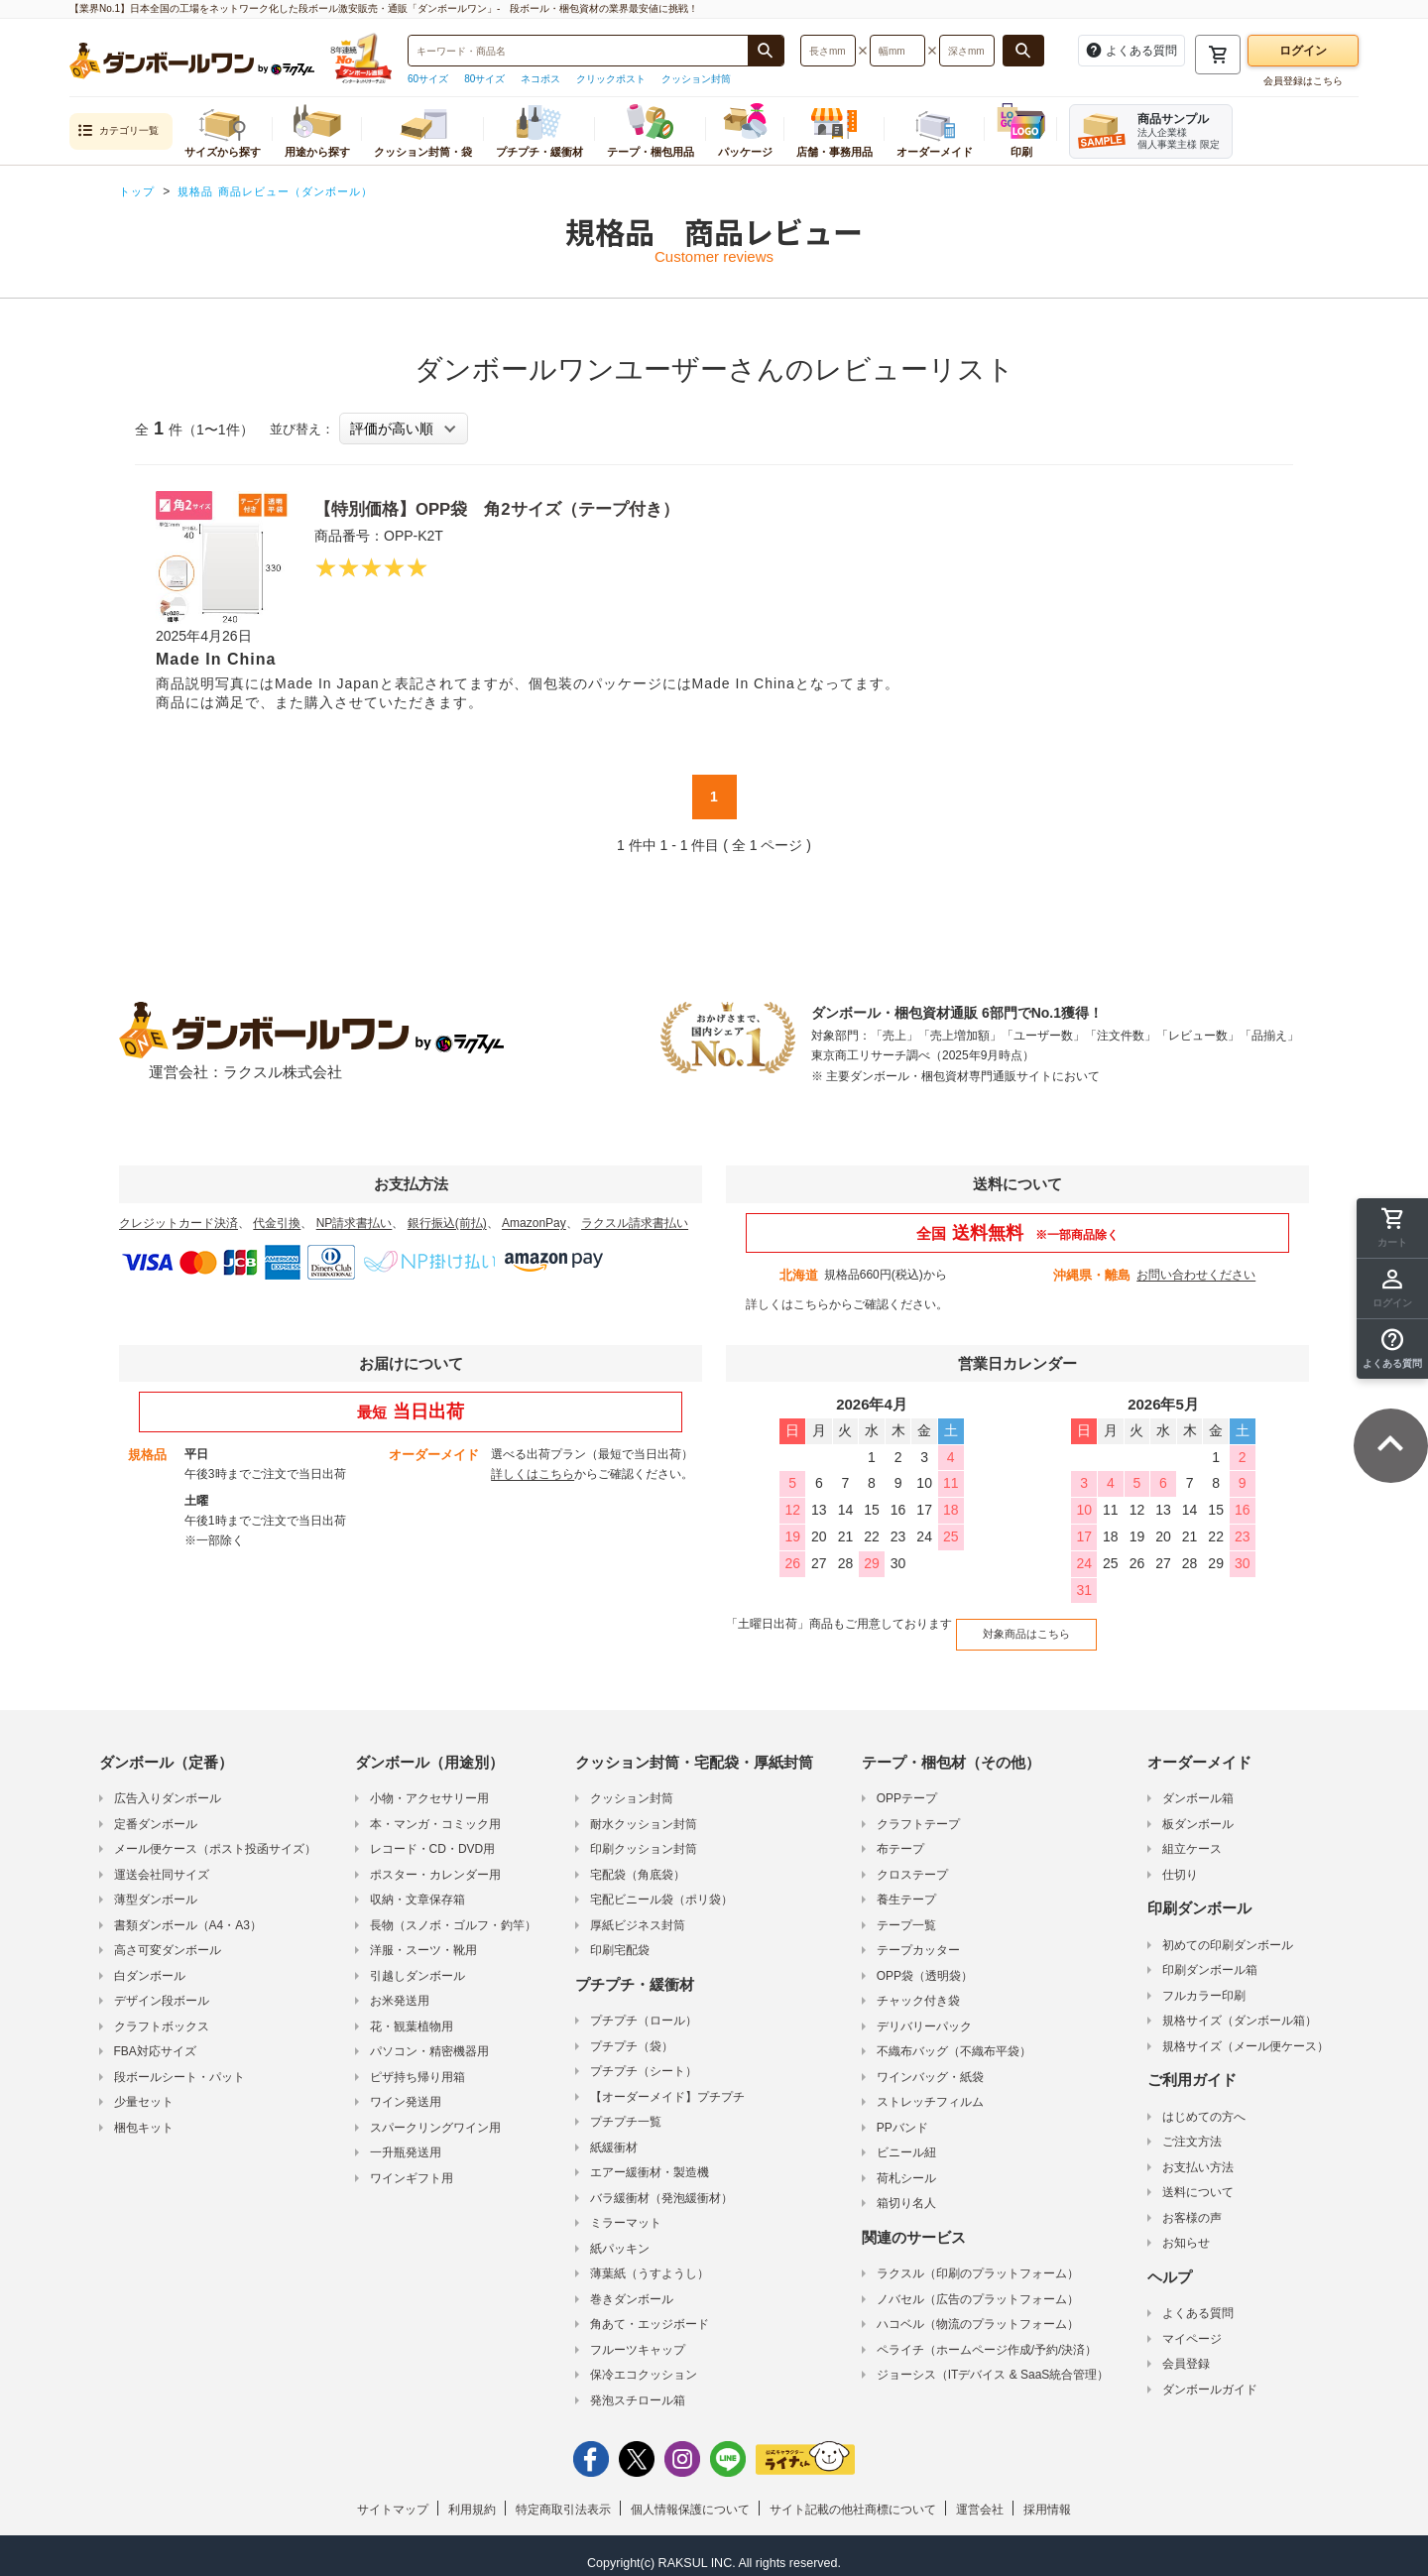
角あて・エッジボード (649, 2311)
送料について (1198, 2179)
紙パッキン (620, 2236)
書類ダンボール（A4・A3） (188, 1912)
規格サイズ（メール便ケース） (1245, 2033)
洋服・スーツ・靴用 (423, 1937)
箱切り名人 (906, 2190)
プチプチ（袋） (631, 2033)
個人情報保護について (690, 2497)
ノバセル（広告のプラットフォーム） (978, 2286)
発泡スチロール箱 (637, 2387)
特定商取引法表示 (563, 2497)
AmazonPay (534, 1223)
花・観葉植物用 (411, 2014)
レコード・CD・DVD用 (433, 1836)
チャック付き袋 (918, 1988)
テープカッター (918, 1937)
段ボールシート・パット (179, 2064)
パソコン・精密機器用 (429, 2038)
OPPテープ (907, 1785)
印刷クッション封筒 (643, 1836)
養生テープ (906, 1887)
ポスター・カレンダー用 (435, 1862)
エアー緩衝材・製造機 (649, 2159)
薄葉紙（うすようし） (649, 2261)
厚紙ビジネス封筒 (637, 1912)
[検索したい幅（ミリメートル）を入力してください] (897, 50)
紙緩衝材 (614, 2135)
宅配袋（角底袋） (637, 1862)
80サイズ (484, 78)
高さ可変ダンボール (167, 1937)
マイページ (1192, 2326)
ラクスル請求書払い (634, 1223)
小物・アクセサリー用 (429, 1785)
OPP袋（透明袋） (925, 1963)
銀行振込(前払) (447, 1223)
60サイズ (428, 78)
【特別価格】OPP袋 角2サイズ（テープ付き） (529, 508)
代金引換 (276, 1223)
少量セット (144, 2089)
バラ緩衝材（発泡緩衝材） (661, 2185)
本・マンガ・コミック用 (435, 1811)
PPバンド (902, 2115)
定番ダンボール (155, 1811)
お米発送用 (399, 1988)
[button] (1392, 1349)
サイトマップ (392, 2497)
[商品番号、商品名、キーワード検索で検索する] (765, 50)
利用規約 (472, 2497)
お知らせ (1186, 2230)
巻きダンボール (631, 2286)
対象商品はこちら (1014, 1626)
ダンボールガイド (1209, 2377)
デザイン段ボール (161, 1988)
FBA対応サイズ (155, 2038)
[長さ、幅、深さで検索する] (1023, 50)
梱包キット (144, 2115)
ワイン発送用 (405, 2089)
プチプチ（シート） (643, 2058)
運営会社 (980, 2497)
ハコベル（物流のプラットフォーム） (978, 2311)
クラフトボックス (161, 2014)
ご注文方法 (1192, 2129)
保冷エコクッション (643, 2362)
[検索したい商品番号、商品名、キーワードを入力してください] (578, 50)
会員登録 (1186, 2351)
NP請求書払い (354, 1223)
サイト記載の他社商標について (853, 2497)
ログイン (1303, 51)
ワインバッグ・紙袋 (930, 2064)
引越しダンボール (417, 1963)
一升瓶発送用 (405, 2140)
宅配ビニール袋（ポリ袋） (661, 1887)
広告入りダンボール (167, 1785)
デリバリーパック (924, 2014)
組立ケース (1192, 1836)
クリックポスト (611, 78)
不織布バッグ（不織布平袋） (954, 2038)
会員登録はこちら (1303, 80)
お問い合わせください (1195, 1275)
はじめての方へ (1204, 2104)
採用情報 (1047, 2497)
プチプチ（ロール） (643, 2008)
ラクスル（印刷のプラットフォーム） (978, 2261)
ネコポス (540, 78)
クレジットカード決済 (178, 1223)
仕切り (1180, 1862)
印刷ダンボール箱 (1209, 1957)
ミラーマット (625, 2210)
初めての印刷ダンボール (1227, 1932)
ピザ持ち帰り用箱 (417, 2064)
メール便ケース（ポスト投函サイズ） (215, 1836)
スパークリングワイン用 (435, 2115)
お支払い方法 (1198, 2154)
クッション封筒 (696, 78)
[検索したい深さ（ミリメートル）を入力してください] (967, 50)
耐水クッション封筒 (643, 1811)
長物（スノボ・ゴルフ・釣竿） (453, 1912)
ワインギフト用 (411, 2165)
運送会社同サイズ (161, 1862)
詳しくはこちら (787, 1304)
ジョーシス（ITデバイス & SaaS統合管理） (993, 2362)
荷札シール (906, 2165)
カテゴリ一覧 (118, 131)
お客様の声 (1192, 2205)
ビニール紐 (906, 2140)
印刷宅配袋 (620, 1937)
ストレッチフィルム (930, 2089)
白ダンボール (149, 1963)
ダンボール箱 (1198, 1785)
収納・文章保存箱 (417, 1887)
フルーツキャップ (637, 2337)
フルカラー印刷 (1204, 1983)
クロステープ (912, 1862)
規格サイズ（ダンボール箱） (1239, 2008)
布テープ (900, 1836)
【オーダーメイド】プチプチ (667, 2084)
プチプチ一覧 (625, 2109)
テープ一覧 (906, 1912)
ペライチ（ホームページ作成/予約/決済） (987, 2337)
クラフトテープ (918, 1811)
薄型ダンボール (155, 1887)
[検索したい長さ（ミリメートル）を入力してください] (828, 50)
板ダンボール (1198, 1811)
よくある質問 (1198, 2300)
